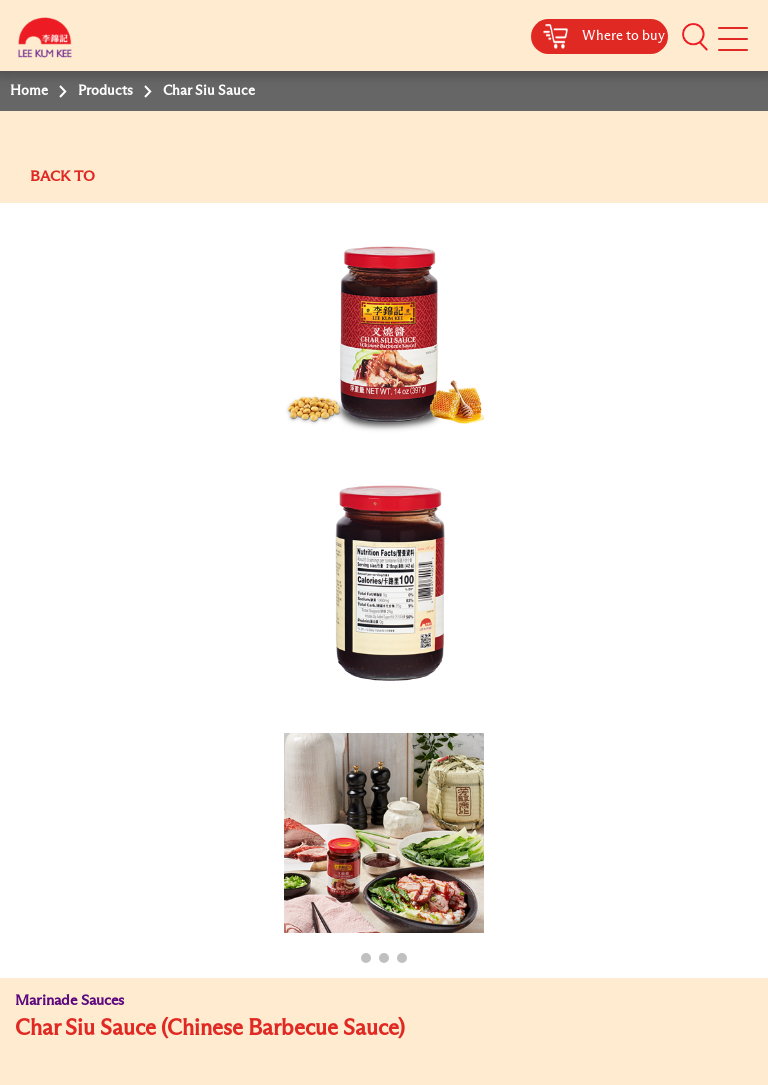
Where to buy (623, 36)
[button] (695, 37)
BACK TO (62, 176)
